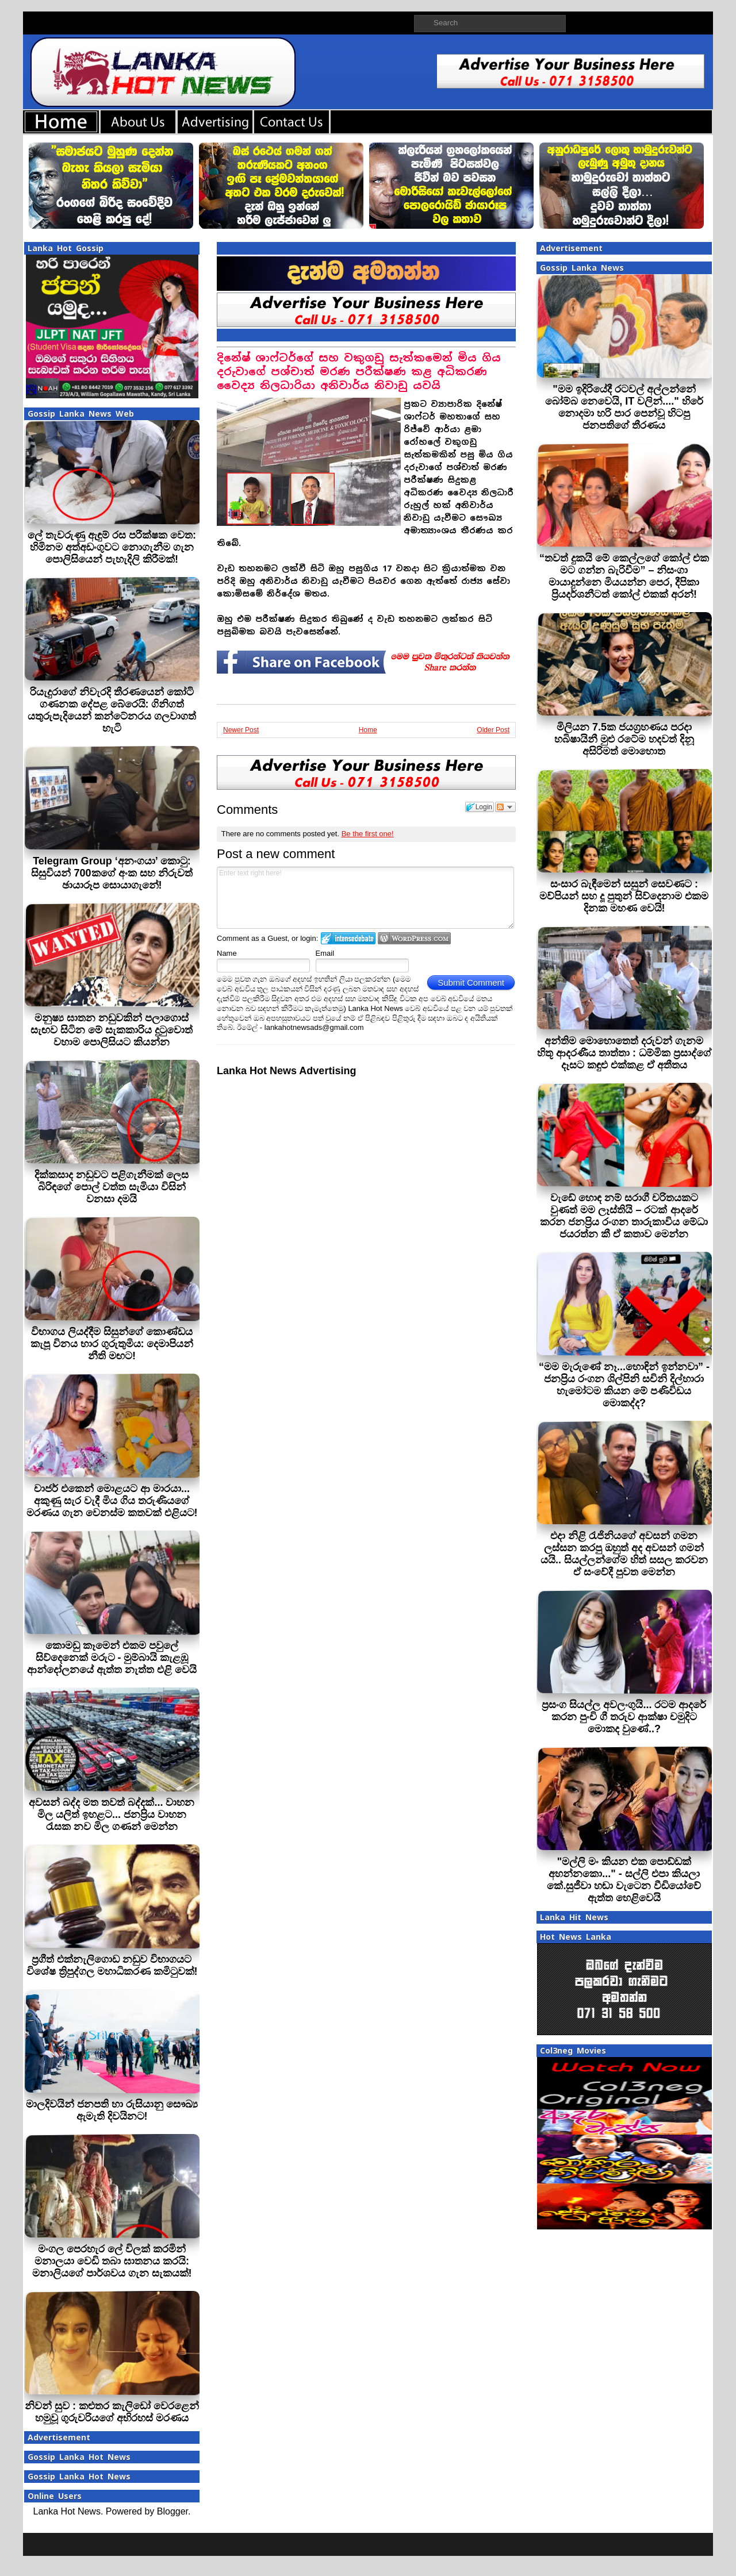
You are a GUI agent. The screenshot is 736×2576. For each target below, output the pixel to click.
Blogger (172, 2511)
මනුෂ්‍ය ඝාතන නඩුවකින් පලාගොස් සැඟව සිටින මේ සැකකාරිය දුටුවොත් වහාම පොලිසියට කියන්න (111, 1030)
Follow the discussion (505, 807)
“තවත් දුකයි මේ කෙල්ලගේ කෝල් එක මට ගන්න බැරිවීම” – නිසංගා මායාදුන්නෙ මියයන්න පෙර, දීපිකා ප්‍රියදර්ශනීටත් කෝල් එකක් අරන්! (624, 576)
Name (227, 953)
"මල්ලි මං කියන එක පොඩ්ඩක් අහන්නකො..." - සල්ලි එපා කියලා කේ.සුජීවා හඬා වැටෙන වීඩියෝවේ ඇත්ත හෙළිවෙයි (624, 1880)
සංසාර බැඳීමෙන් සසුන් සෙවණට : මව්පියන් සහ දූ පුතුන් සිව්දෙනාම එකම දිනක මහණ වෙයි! (623, 896)
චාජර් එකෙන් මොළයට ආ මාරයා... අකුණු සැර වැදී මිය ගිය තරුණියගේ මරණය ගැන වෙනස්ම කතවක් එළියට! (112, 1500)
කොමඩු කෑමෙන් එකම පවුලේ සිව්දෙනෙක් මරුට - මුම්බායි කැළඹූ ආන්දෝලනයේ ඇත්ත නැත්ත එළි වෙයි (112, 1657)
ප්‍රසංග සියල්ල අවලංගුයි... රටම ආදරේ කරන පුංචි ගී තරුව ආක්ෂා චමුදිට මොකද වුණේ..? (624, 1717)
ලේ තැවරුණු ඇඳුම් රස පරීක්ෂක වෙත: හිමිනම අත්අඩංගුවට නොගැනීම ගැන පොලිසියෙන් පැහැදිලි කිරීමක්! (112, 547)
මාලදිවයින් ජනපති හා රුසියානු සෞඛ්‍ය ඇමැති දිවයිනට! (112, 2110)
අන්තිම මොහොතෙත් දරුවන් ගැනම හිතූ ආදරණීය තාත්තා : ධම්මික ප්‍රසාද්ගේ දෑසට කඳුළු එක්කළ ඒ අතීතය (624, 1053)
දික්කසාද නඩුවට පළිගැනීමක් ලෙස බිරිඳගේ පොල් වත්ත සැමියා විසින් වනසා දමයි (111, 1187)
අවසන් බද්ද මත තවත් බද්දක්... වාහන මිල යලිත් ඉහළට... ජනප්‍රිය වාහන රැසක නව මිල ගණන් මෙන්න (111, 1814)
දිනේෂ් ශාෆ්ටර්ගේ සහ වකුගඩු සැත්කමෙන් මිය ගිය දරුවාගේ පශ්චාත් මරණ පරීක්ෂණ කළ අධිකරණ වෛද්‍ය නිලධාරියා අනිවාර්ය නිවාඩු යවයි (359, 371)
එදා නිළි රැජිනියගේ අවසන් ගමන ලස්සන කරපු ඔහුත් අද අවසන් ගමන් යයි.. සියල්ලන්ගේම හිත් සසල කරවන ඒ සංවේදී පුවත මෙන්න (624, 1554)
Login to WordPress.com (414, 938)
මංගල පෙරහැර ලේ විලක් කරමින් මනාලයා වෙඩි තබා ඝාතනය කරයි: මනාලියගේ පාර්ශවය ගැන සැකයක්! (112, 2261)
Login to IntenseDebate (348, 938)
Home (368, 730)
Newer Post (241, 730)
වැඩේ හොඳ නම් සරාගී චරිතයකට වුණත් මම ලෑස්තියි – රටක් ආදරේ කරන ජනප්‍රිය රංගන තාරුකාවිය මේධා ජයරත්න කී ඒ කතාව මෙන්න (624, 1216)
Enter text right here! (365, 898)
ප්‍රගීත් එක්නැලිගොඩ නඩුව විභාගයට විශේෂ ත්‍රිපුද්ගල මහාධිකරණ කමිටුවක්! (112, 1965)
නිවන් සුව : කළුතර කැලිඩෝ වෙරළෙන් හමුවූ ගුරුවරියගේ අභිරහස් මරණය (112, 2412)
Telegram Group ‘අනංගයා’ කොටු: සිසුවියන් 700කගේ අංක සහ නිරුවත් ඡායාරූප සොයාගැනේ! (111, 873)
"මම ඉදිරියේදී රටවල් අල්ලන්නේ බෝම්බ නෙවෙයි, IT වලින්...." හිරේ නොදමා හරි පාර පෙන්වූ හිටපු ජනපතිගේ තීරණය (624, 407)
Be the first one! (368, 833)
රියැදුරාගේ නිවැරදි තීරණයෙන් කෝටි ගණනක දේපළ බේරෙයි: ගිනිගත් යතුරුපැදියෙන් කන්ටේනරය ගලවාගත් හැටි (112, 710)
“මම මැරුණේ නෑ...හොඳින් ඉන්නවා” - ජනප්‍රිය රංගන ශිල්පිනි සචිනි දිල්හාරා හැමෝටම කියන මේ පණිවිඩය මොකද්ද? (624, 1385)
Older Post (493, 730)
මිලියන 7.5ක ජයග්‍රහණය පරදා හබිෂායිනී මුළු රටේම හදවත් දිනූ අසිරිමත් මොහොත (624, 739)
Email (325, 953)
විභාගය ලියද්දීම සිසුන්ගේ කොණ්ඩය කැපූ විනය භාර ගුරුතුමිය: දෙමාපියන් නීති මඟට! (112, 1344)
